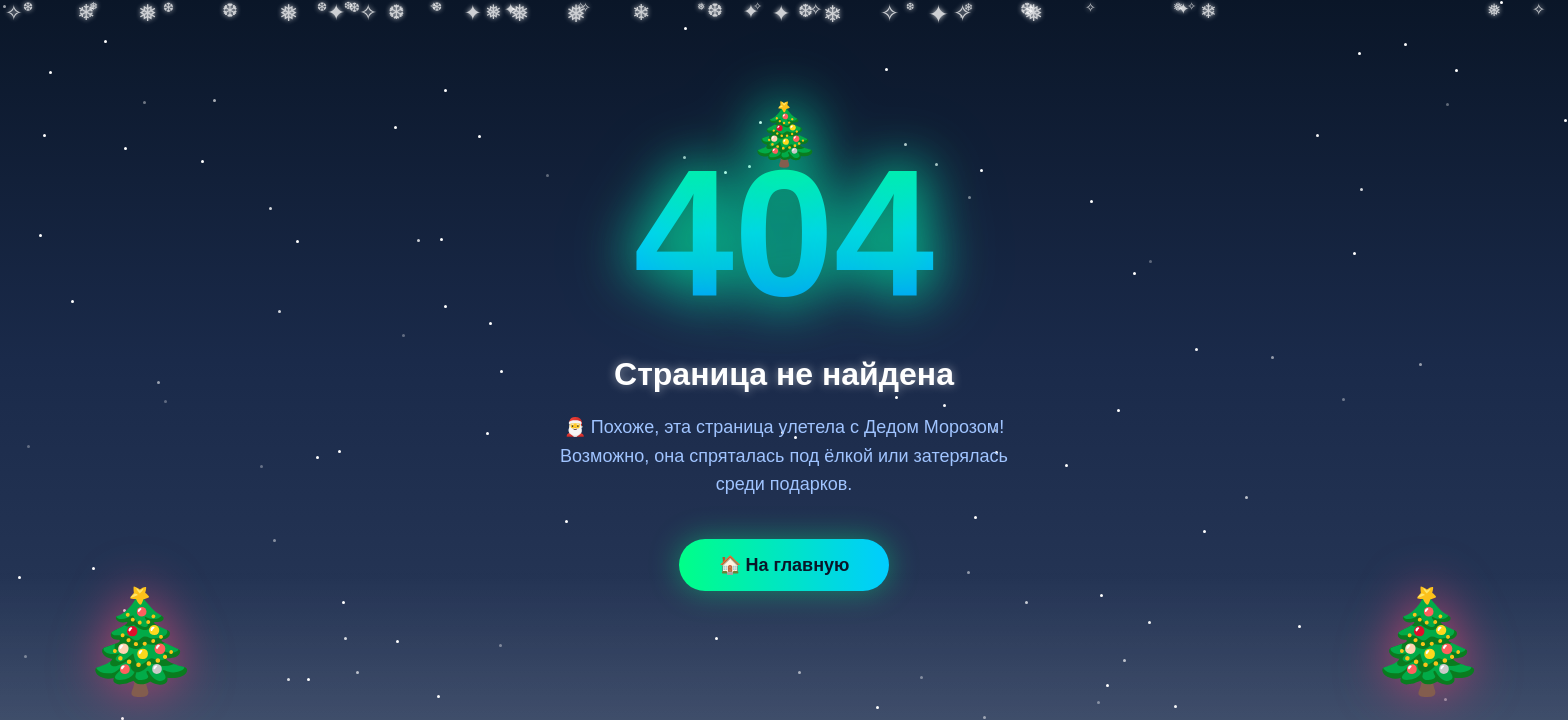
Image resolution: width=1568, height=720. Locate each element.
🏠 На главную (784, 565)
